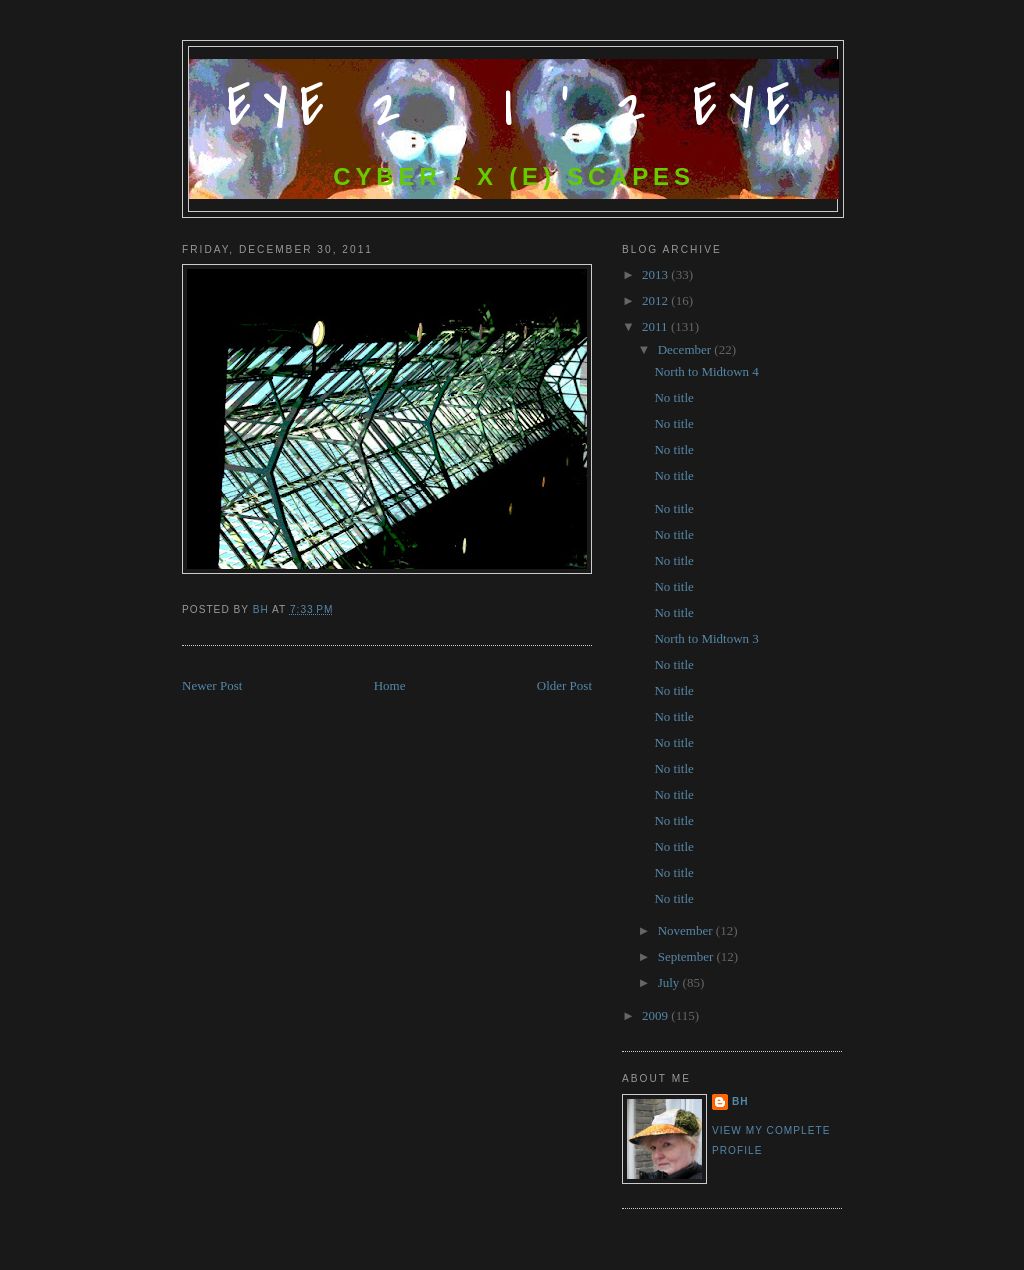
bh (740, 1101)
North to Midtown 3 (706, 638)
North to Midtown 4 (706, 371)
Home (390, 685)
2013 (656, 274)
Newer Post (212, 685)
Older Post (564, 685)
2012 (656, 300)
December (686, 349)
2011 (656, 326)
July (670, 982)
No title (673, 397)
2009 (656, 1015)
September (687, 956)
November (687, 930)
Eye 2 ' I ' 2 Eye (514, 107)
